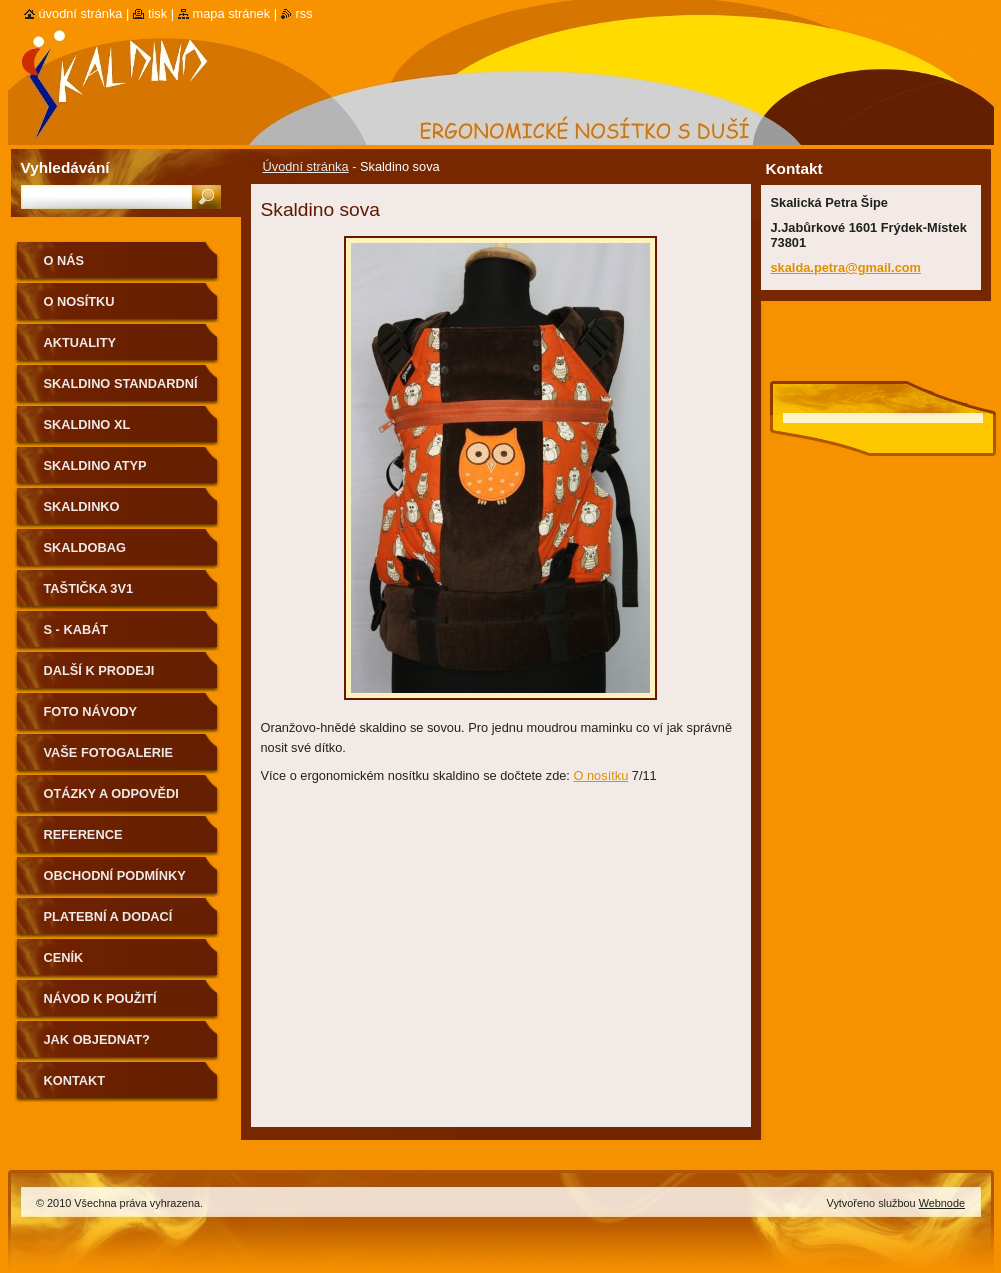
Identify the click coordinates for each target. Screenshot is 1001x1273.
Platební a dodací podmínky (108, 923)
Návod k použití (100, 998)
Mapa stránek (232, 13)
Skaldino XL (87, 424)
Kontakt (75, 1080)
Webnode (942, 1203)
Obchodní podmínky (115, 875)
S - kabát (76, 629)
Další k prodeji (99, 670)
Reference (83, 834)
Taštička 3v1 (89, 588)
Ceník (64, 957)
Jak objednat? (97, 1039)
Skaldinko (82, 506)
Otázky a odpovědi (111, 793)
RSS (304, 13)
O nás (64, 260)
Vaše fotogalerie (109, 752)
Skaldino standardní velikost (121, 390)
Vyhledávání (65, 167)
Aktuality (80, 342)
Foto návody (91, 711)
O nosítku (600, 775)
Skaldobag (85, 547)
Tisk (157, 13)
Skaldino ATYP (95, 465)
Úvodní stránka (306, 166)
